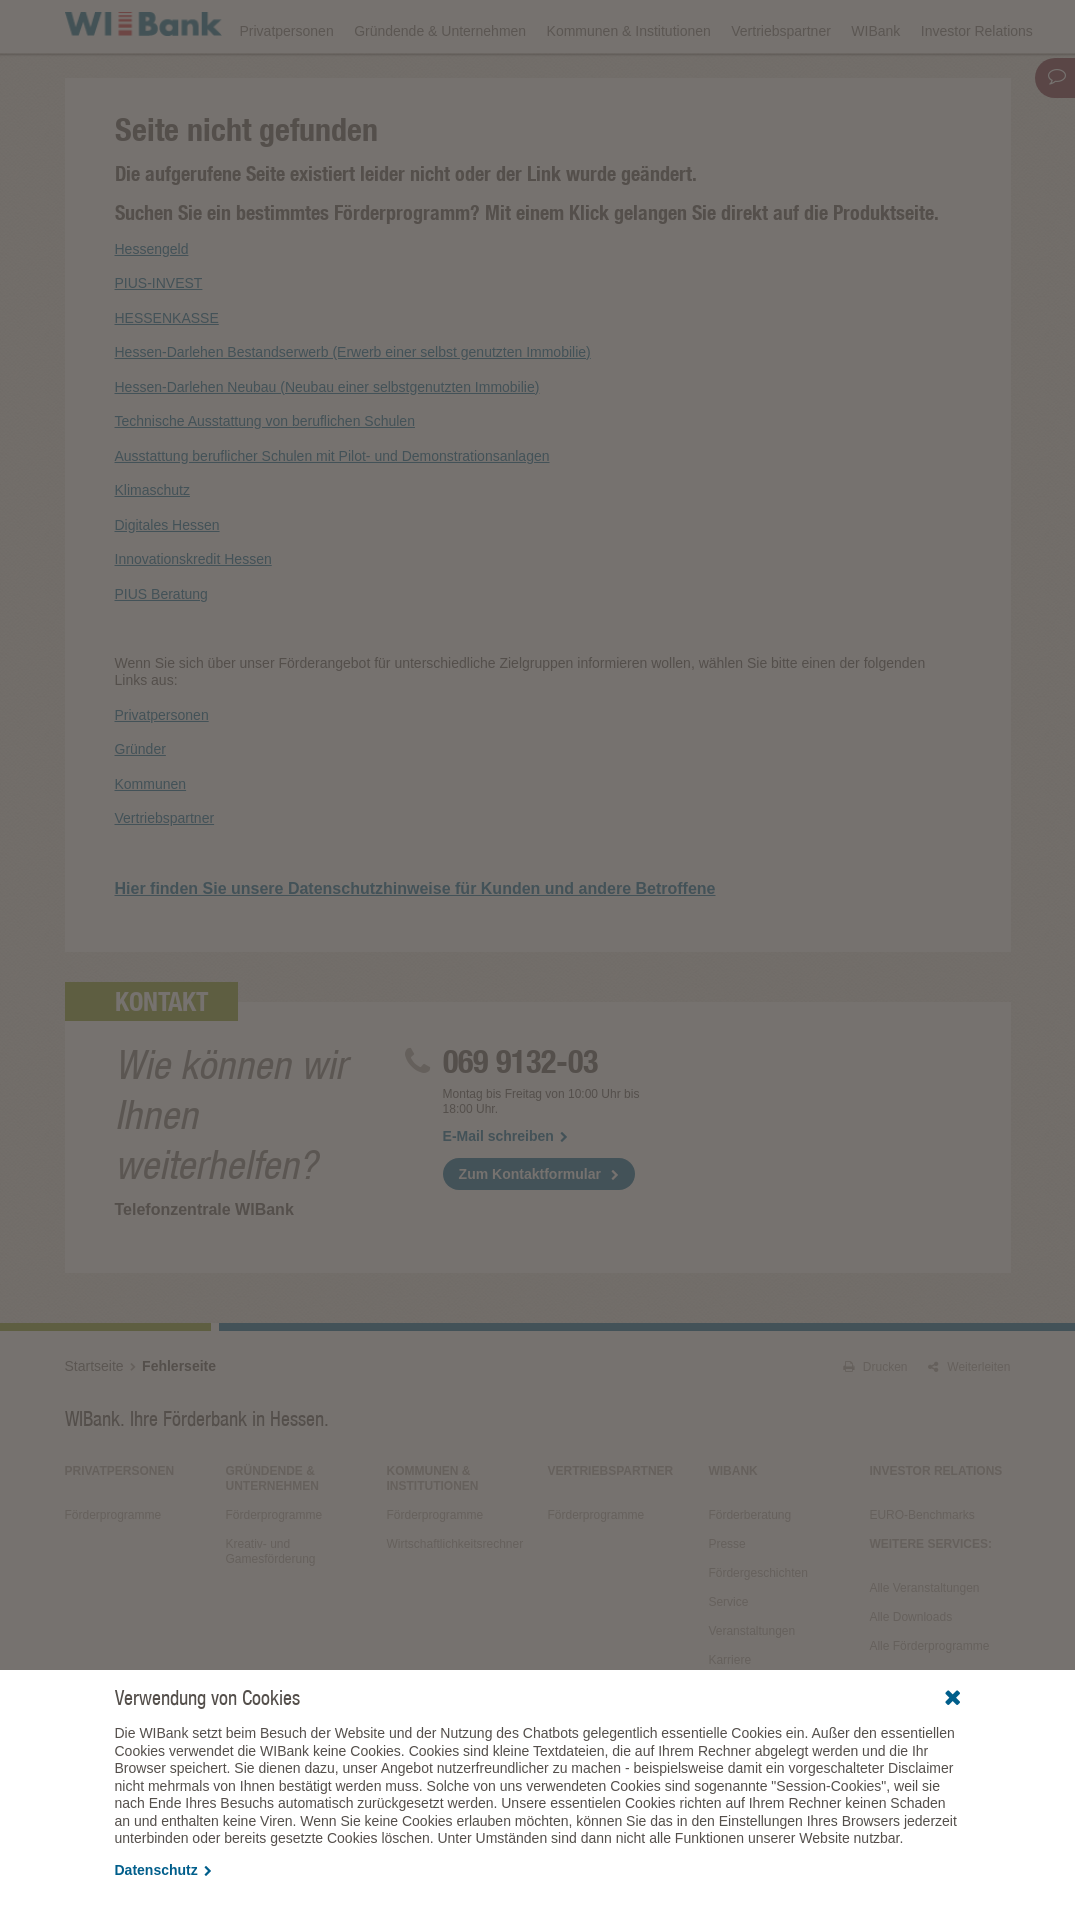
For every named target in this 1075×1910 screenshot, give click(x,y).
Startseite (94, 1421)
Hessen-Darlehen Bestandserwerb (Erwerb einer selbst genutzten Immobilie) (353, 408)
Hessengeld (152, 304)
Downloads (567, 26)
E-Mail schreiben (505, 1191)
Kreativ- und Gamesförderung (270, 1606)
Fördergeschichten (757, 1628)
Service (728, 1657)
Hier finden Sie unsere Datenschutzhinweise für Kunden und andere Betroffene (415, 943)
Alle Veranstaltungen (924, 1643)
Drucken (875, 1422)
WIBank (875, 82)
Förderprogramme (685, 26)
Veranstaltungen (453, 26)
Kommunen (151, 839)
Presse (726, 1599)
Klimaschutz (152, 546)
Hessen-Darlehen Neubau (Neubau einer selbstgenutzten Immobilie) (327, 442)
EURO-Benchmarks (921, 1570)
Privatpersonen (287, 82)
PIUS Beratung (161, 649)
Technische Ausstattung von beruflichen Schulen (265, 477)
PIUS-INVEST (159, 339)
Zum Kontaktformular (530, 1229)
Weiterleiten (969, 1422)
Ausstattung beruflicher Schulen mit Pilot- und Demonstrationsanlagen (332, 511)
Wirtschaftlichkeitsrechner (454, 1599)
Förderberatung (749, 1570)
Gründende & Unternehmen (440, 82)
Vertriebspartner (781, 82)
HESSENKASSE (167, 373)
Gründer (140, 805)
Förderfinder (808, 26)
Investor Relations (977, 82)
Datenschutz (163, 1870)
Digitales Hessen (167, 580)
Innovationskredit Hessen (193, 615)
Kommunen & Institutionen (629, 82)
